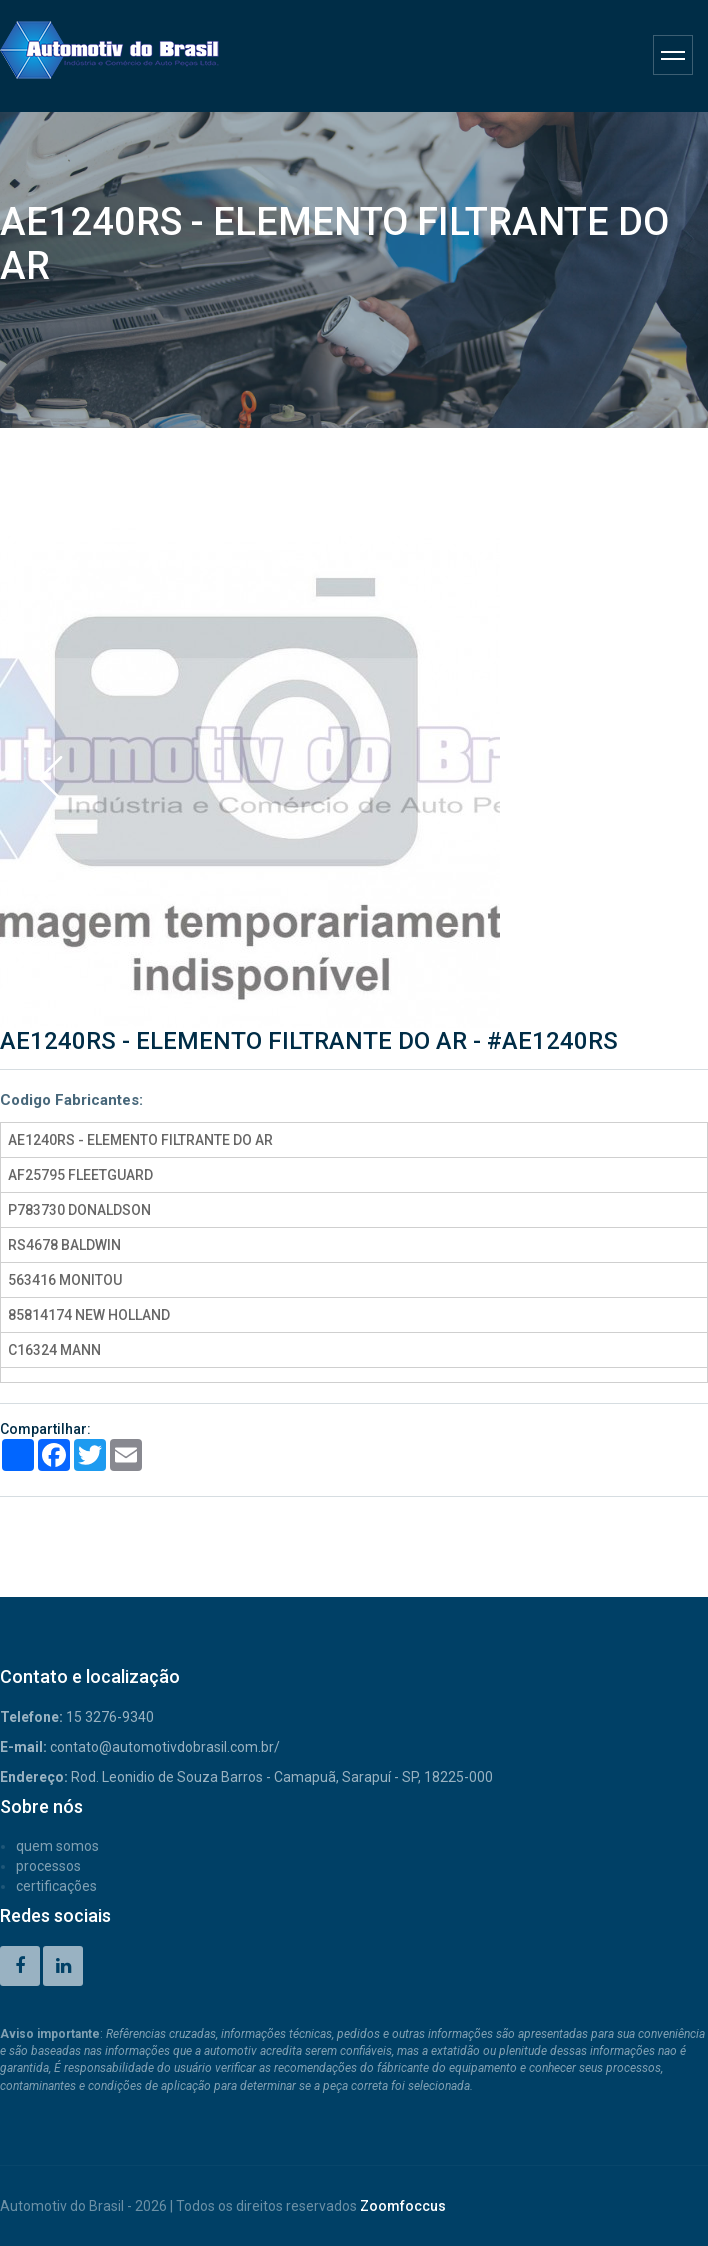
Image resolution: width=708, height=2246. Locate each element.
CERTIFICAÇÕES (56, 1886)
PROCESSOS (48, 1866)
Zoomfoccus (403, 2206)
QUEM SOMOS (57, 1846)
